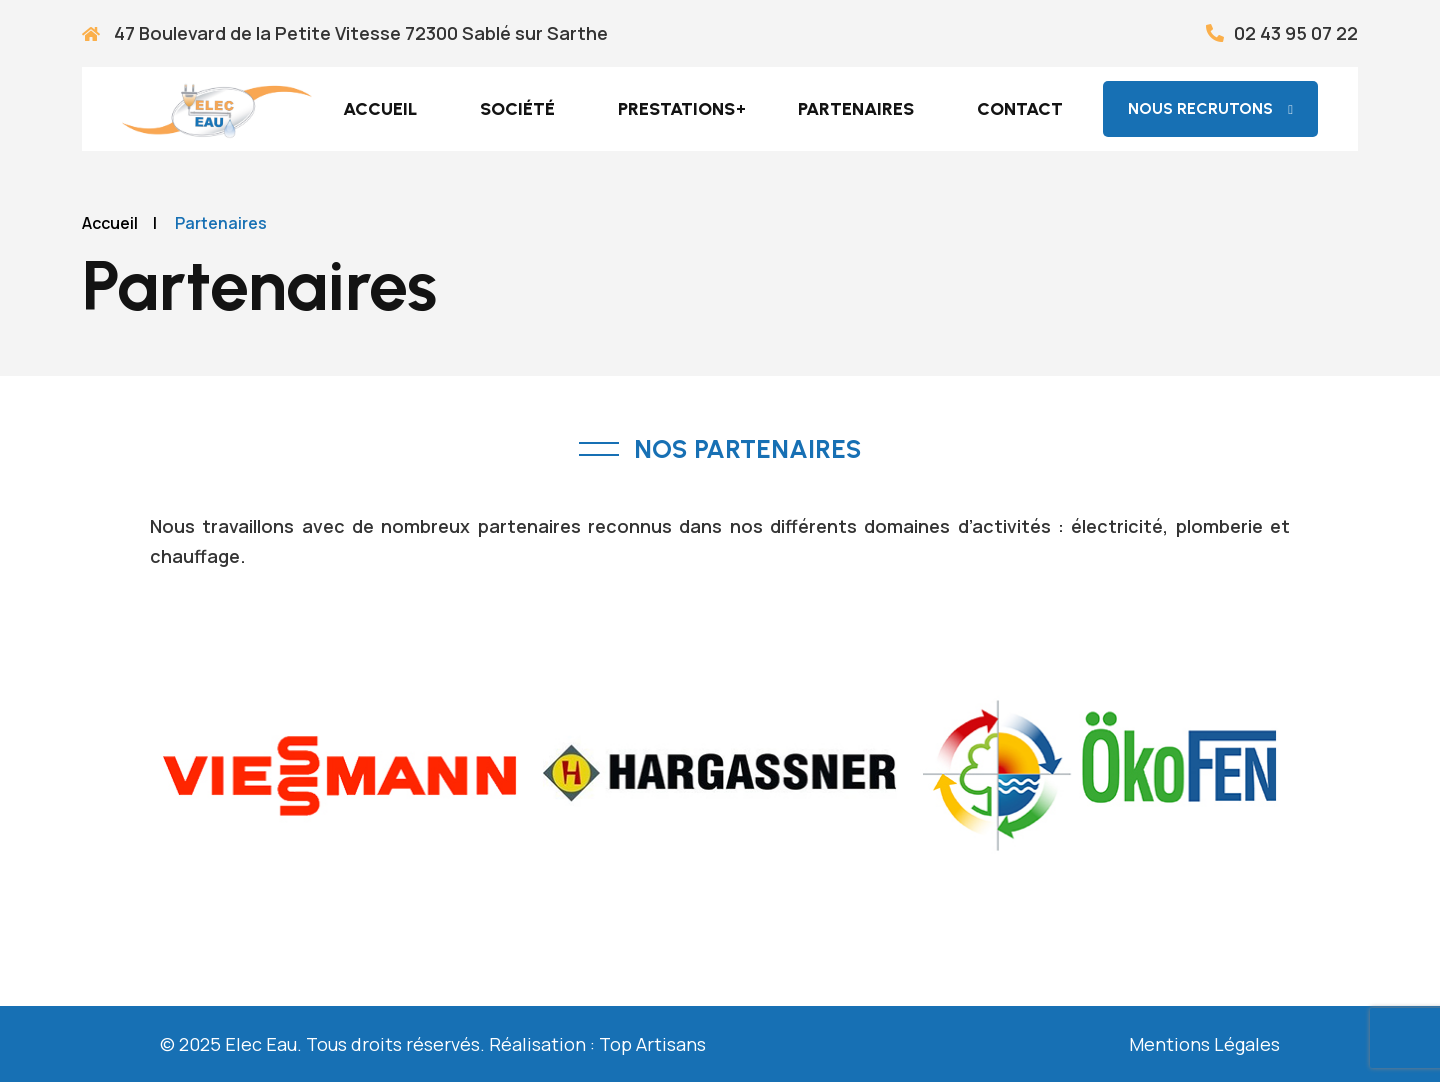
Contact (1020, 109)
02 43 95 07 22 (1282, 33)
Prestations (676, 109)
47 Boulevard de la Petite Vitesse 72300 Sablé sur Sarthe (345, 33)
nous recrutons (1210, 108)
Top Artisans (652, 1044)
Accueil (380, 109)
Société (517, 109)
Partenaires (856, 109)
